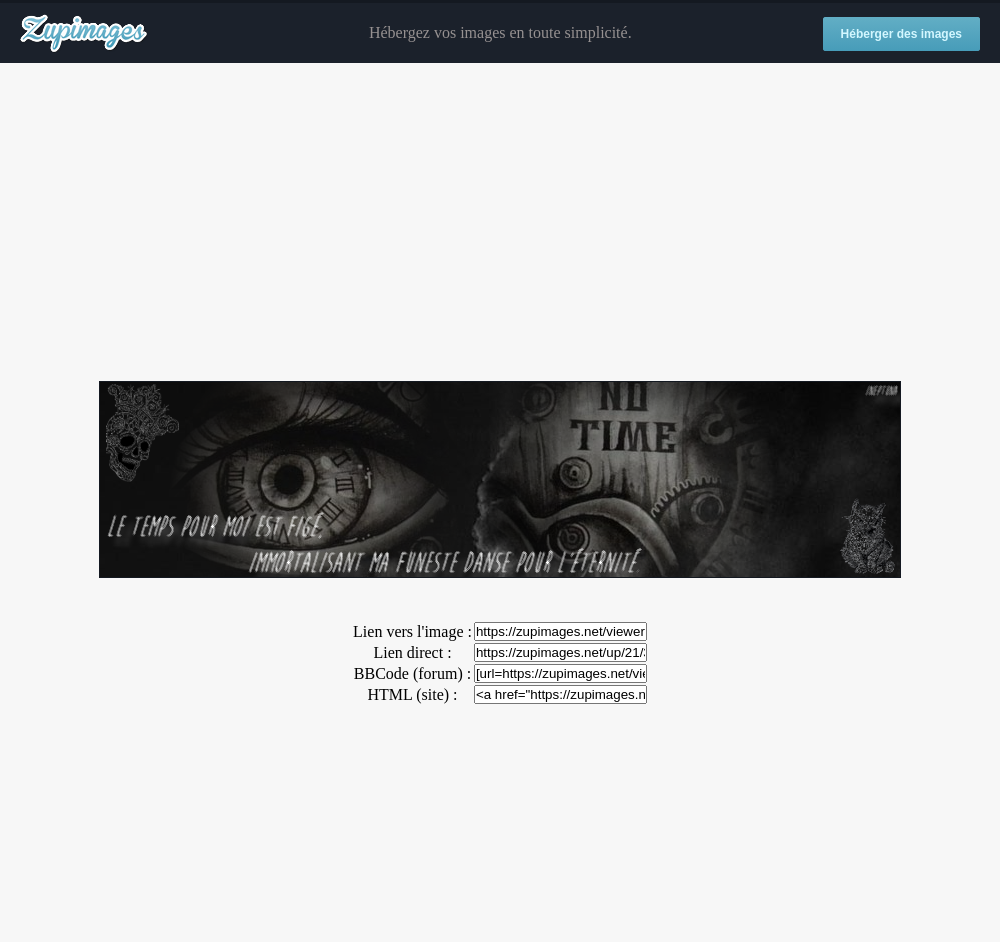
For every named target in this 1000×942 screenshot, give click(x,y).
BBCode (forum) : (412, 673)
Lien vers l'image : (412, 631)
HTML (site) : (412, 694)
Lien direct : (412, 652)
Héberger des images (901, 34)
